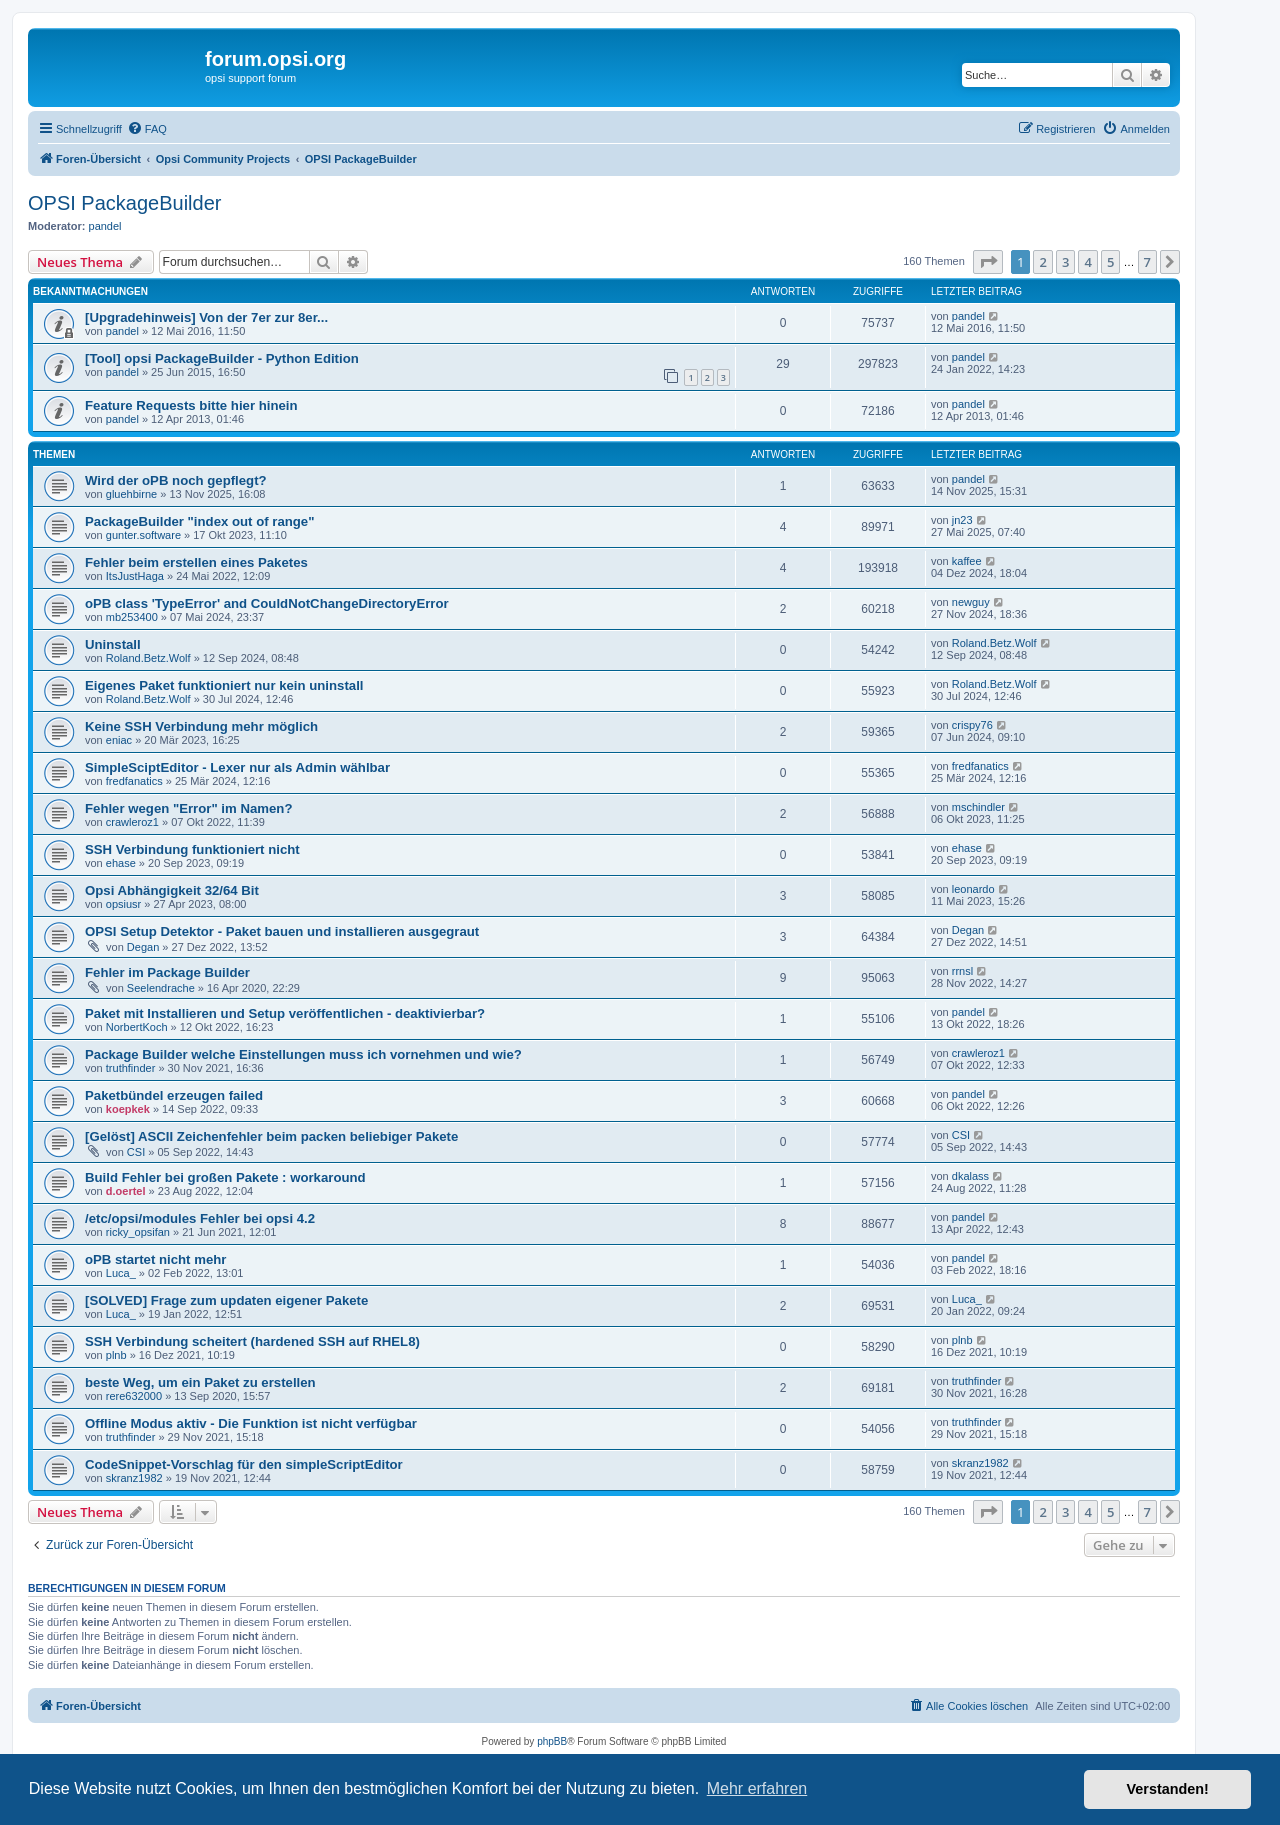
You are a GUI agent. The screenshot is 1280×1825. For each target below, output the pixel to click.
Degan (143, 947)
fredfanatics (134, 781)
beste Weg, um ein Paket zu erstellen (200, 1382)
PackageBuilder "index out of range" (199, 521)
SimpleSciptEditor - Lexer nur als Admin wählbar (237, 767)
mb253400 (132, 617)
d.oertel (126, 1191)
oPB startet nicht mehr (155, 1259)
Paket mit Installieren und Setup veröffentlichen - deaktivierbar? (285, 1013)
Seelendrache (161, 988)
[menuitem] (147, 129)
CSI (136, 1152)
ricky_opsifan (138, 1232)
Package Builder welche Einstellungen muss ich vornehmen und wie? (303, 1054)
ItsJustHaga (135, 576)
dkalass (970, 1176)
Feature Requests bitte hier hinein (191, 405)
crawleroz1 (132, 822)
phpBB (552, 1741)
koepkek (128, 1109)
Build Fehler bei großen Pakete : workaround (225, 1177)
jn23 (962, 520)
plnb (116, 1355)
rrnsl (962, 971)
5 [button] (1110, 262)
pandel (105, 226)
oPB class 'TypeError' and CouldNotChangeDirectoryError (267, 603)
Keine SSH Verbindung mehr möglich (201, 726)
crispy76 (972, 725)
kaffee (967, 561)
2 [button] (1042, 262)
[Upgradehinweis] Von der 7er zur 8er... (206, 317)
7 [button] (1147, 262)
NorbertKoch (137, 1027)
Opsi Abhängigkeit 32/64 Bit (172, 890)
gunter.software (143, 535)
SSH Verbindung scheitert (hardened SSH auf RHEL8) (252, 1341)
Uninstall (113, 644)
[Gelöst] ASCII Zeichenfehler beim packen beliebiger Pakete (271, 1136)
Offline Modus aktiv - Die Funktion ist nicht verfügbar (251, 1423)
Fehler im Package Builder (167, 972)
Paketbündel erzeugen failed (174, 1095)
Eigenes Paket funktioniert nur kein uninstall (224, 685)
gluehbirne (131, 494)
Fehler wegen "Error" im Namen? (188, 808)
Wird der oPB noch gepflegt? (176, 480)
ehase (121, 863)
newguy (971, 602)
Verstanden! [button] (1168, 1789)
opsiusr (123, 904)
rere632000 (134, 1396)
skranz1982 (134, 1478)
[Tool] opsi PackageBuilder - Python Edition (222, 358)
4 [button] (1087, 262)
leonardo (973, 889)
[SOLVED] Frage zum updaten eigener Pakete (226, 1300)
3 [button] (1065, 262)
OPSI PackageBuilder (124, 203)
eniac (119, 740)
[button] (988, 262)
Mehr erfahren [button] (757, 1788)
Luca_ (121, 1273)
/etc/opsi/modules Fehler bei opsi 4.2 (200, 1218)
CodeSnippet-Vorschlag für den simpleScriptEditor (244, 1464)
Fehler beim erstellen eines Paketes (196, 562)
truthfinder (131, 1068)
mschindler (978, 807)
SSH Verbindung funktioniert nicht (192, 849)
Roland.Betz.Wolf (148, 658)
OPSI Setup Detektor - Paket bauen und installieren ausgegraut (282, 931)
